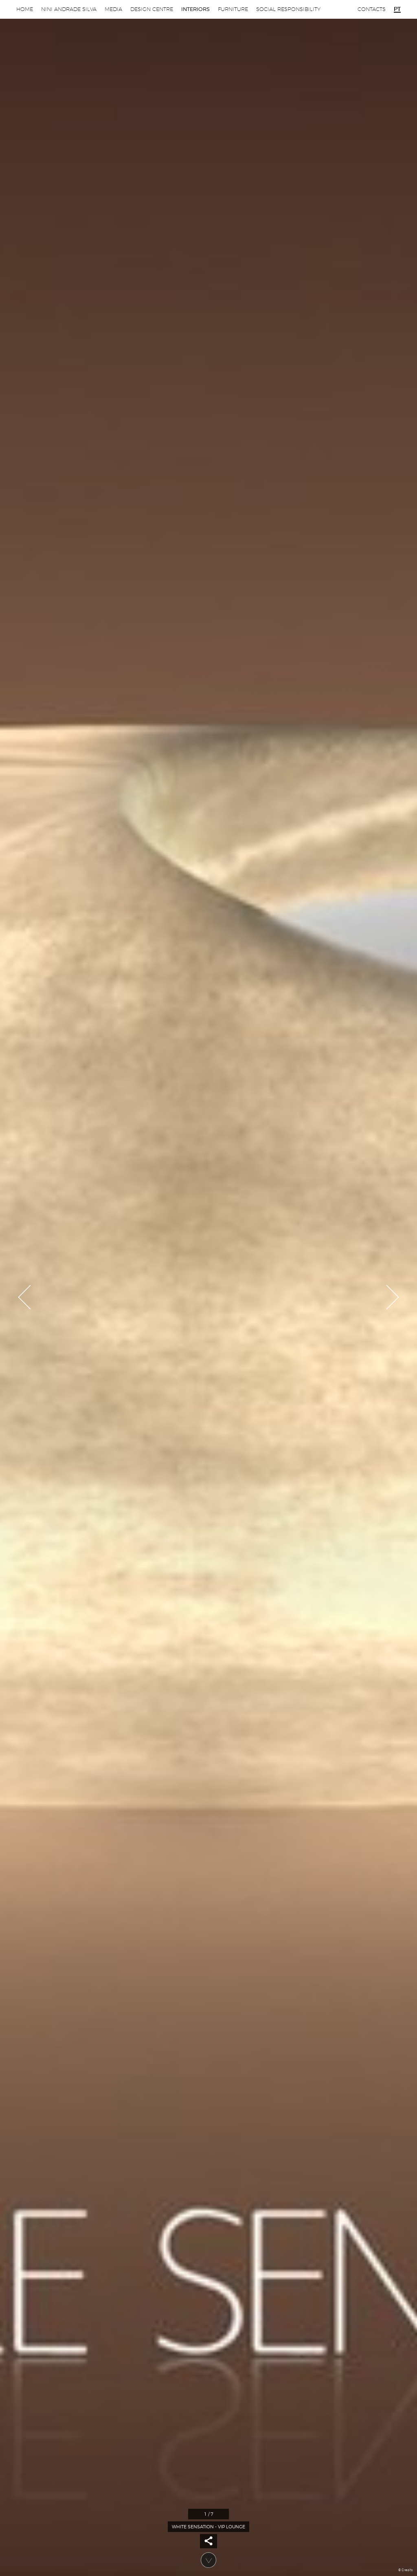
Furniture (233, 9)
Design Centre (151, 9)
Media (113, 9)
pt (397, 9)
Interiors (195, 9)
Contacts (372, 9)
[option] (208, 1288)
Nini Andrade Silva (69, 9)
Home (24, 9)
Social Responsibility (288, 9)
